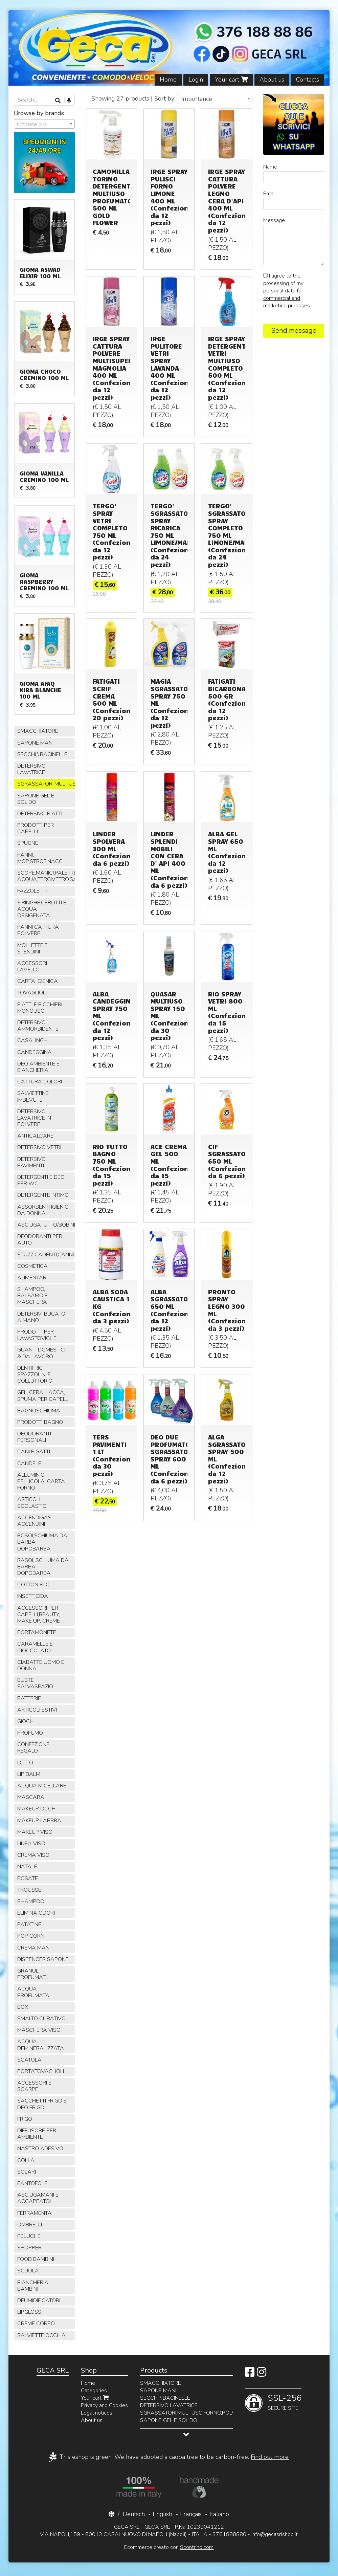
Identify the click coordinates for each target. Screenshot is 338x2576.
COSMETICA (32, 1266)
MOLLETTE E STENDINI (32, 948)
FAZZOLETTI (32, 891)
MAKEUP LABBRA (39, 1820)
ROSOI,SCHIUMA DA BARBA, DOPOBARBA (42, 1542)
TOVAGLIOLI (32, 992)
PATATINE (29, 1924)
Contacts (307, 79)
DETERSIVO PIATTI (39, 813)
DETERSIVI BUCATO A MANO (41, 1317)
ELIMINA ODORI (36, 1913)
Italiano (219, 2514)
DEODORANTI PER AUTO (39, 1240)
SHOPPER (29, 2247)
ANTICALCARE (35, 1136)
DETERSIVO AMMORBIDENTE (38, 1026)
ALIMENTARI (32, 1277)
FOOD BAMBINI (35, 2259)
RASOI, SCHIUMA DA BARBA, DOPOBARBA (43, 1567)
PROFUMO (30, 1733)
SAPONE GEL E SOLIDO (35, 799)
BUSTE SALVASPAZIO (35, 1683)
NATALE (27, 1866)
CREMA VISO (33, 1855)
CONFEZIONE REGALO (33, 1748)
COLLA (26, 2160)
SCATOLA (29, 2060)
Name (270, 167)
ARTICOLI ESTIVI (37, 1710)
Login (195, 79)
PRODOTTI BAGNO (40, 1422)
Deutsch (134, 2514)
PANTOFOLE (32, 2183)
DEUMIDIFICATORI (38, 2300)
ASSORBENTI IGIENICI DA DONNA (43, 1210)
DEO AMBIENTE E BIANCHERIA (38, 1067)
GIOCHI (26, 1721)
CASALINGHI (32, 1040)
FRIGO (24, 2119)
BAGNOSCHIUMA (38, 1410)
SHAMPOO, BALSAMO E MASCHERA (32, 1295)
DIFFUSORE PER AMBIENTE (36, 2134)
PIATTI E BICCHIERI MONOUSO (39, 1008)
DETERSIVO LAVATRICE (31, 769)
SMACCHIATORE (37, 731)
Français (191, 2514)
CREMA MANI (33, 1948)
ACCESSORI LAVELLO (32, 966)
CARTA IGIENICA (37, 981)
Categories (94, 2390)
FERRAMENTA (34, 2213)
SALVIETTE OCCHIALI (43, 2335)
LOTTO (25, 1762)
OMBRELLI (29, 2224)
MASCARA (30, 1797)
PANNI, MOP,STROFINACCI (40, 858)
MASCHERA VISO (39, 2030)
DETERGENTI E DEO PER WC (41, 1180)
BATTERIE (29, 1698)
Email (269, 193)
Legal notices (96, 2413)
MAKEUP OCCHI (37, 1808)
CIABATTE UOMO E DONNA (40, 1665)
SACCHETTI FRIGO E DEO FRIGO (42, 2104)
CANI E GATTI (33, 1451)
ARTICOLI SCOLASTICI (32, 1503)
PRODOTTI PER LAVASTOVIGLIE (37, 1335)
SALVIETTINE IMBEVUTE (33, 1096)
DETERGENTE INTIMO (43, 1195)
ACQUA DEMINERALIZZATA (40, 2045)
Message (274, 220)
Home (168, 79)
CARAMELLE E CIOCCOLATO (35, 1647)
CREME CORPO (36, 2323)
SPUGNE (27, 843)
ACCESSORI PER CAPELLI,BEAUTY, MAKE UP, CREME (38, 1614)
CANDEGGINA (34, 1052)
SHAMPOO (30, 1901)
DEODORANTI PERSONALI (34, 1437)
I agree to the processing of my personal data (286, 290)
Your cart (231, 79)
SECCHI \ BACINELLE (42, 754)
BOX (22, 2007)
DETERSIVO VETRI (39, 1147)
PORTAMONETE (36, 1632)
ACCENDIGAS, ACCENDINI (34, 1521)
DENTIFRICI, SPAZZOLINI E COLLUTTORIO (34, 1374)
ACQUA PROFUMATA (33, 1992)
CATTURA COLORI (39, 1081)
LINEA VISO (31, 1843)
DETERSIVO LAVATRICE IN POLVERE (34, 1118)
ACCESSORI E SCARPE (34, 2086)
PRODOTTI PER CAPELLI (35, 828)
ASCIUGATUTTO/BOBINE (46, 1225)
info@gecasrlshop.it (274, 2534)
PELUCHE (29, 2236)
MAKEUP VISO (34, 1832)
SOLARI (26, 2172)
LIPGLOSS (29, 2312)
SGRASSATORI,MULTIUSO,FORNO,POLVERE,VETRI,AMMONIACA (46, 784)
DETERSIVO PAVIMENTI (31, 1162)
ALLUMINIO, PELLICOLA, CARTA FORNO (41, 1481)
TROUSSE (29, 1890)
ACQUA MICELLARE (41, 1785)
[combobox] (215, 98)
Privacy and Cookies (104, 2405)
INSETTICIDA (32, 1596)
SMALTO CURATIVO (41, 2018)
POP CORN (30, 1936)
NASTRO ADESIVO (40, 2148)
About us (272, 79)
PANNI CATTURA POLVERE (38, 930)
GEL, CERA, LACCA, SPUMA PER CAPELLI (43, 1396)
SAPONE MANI (35, 743)
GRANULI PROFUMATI (32, 1974)
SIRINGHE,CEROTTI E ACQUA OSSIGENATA (41, 909)
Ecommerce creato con (168, 2547)
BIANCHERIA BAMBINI (32, 2286)
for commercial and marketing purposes (286, 298)
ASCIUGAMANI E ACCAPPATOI (38, 2198)
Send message (293, 330)
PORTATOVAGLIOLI (40, 2071)
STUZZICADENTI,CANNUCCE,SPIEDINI (46, 1254)
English (162, 2514)
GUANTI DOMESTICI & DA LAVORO (41, 1353)
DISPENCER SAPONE (43, 1959)
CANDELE (29, 1463)
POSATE (27, 1878)
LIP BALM (28, 1774)
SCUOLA (28, 2270)
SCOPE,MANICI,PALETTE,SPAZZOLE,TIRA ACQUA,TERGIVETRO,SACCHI (46, 876)
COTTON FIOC (34, 1584)
